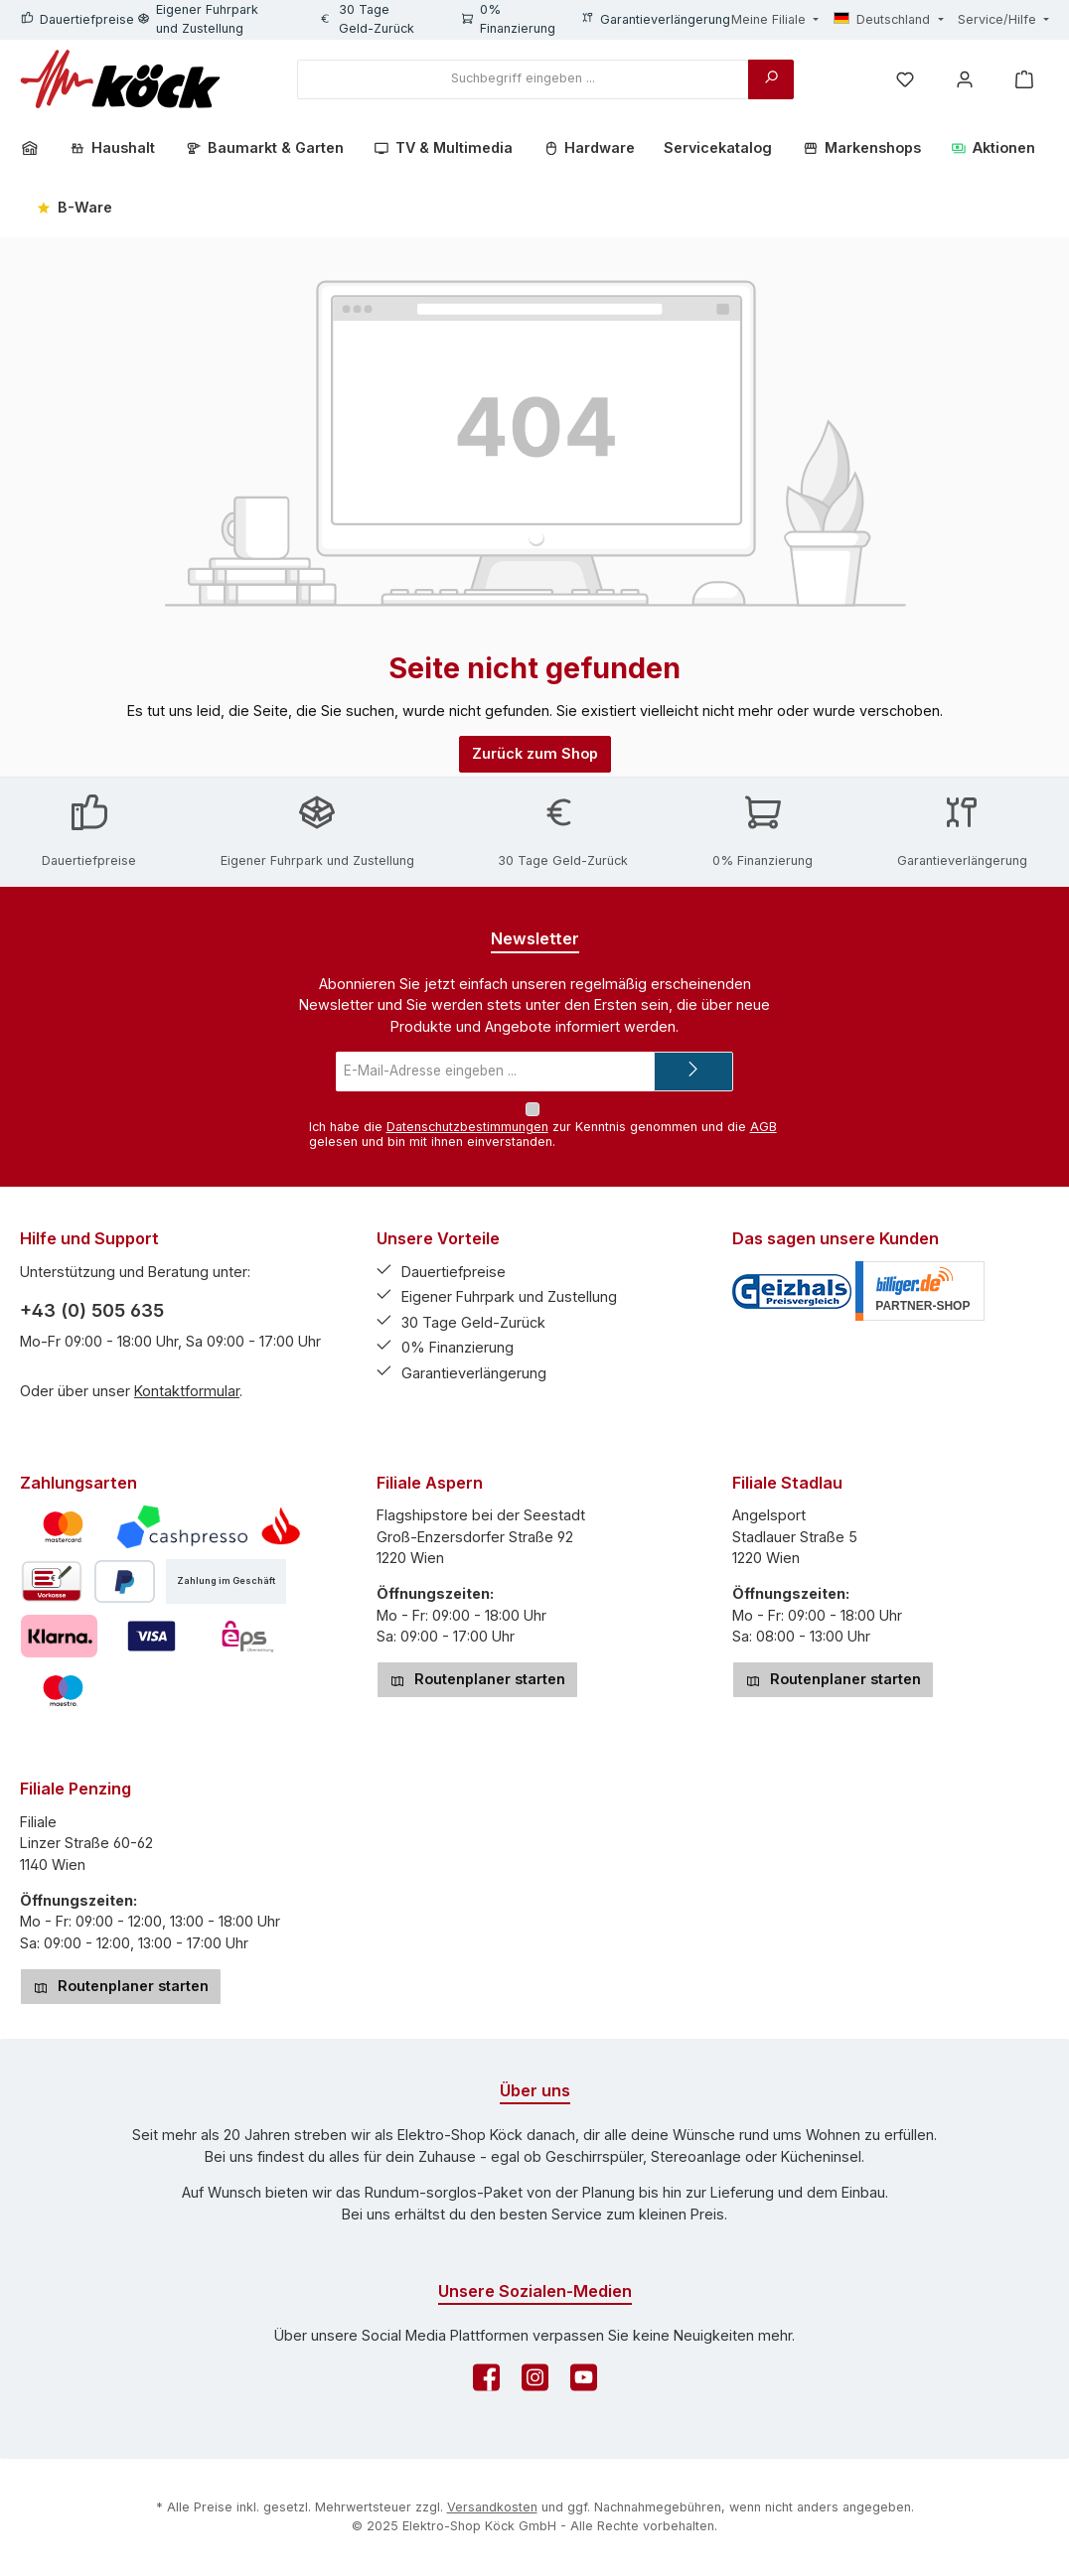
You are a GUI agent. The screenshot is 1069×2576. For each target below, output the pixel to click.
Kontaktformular (186, 1390)
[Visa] (151, 1636)
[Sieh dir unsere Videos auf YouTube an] (583, 2383)
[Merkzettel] (905, 79)
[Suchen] (771, 79)
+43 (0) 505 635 (92, 1310)
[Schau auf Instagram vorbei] (535, 2383)
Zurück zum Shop (535, 753)
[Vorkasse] (51, 1581)
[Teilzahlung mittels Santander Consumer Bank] (280, 1526)
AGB (763, 1126)
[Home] (37, 148)
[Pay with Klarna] (59, 1636)
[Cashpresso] (182, 1526)
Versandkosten (492, 2507)
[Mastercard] (63, 1526)
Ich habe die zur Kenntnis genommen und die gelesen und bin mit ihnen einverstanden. (543, 1134)
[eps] (248, 1636)
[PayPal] (124, 1581)
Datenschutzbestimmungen (467, 1126)
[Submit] (693, 1071)
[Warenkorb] (1024, 79)
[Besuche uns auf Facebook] (486, 2383)
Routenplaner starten (477, 1679)
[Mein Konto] (965, 79)
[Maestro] (63, 1690)
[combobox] (523, 79)
